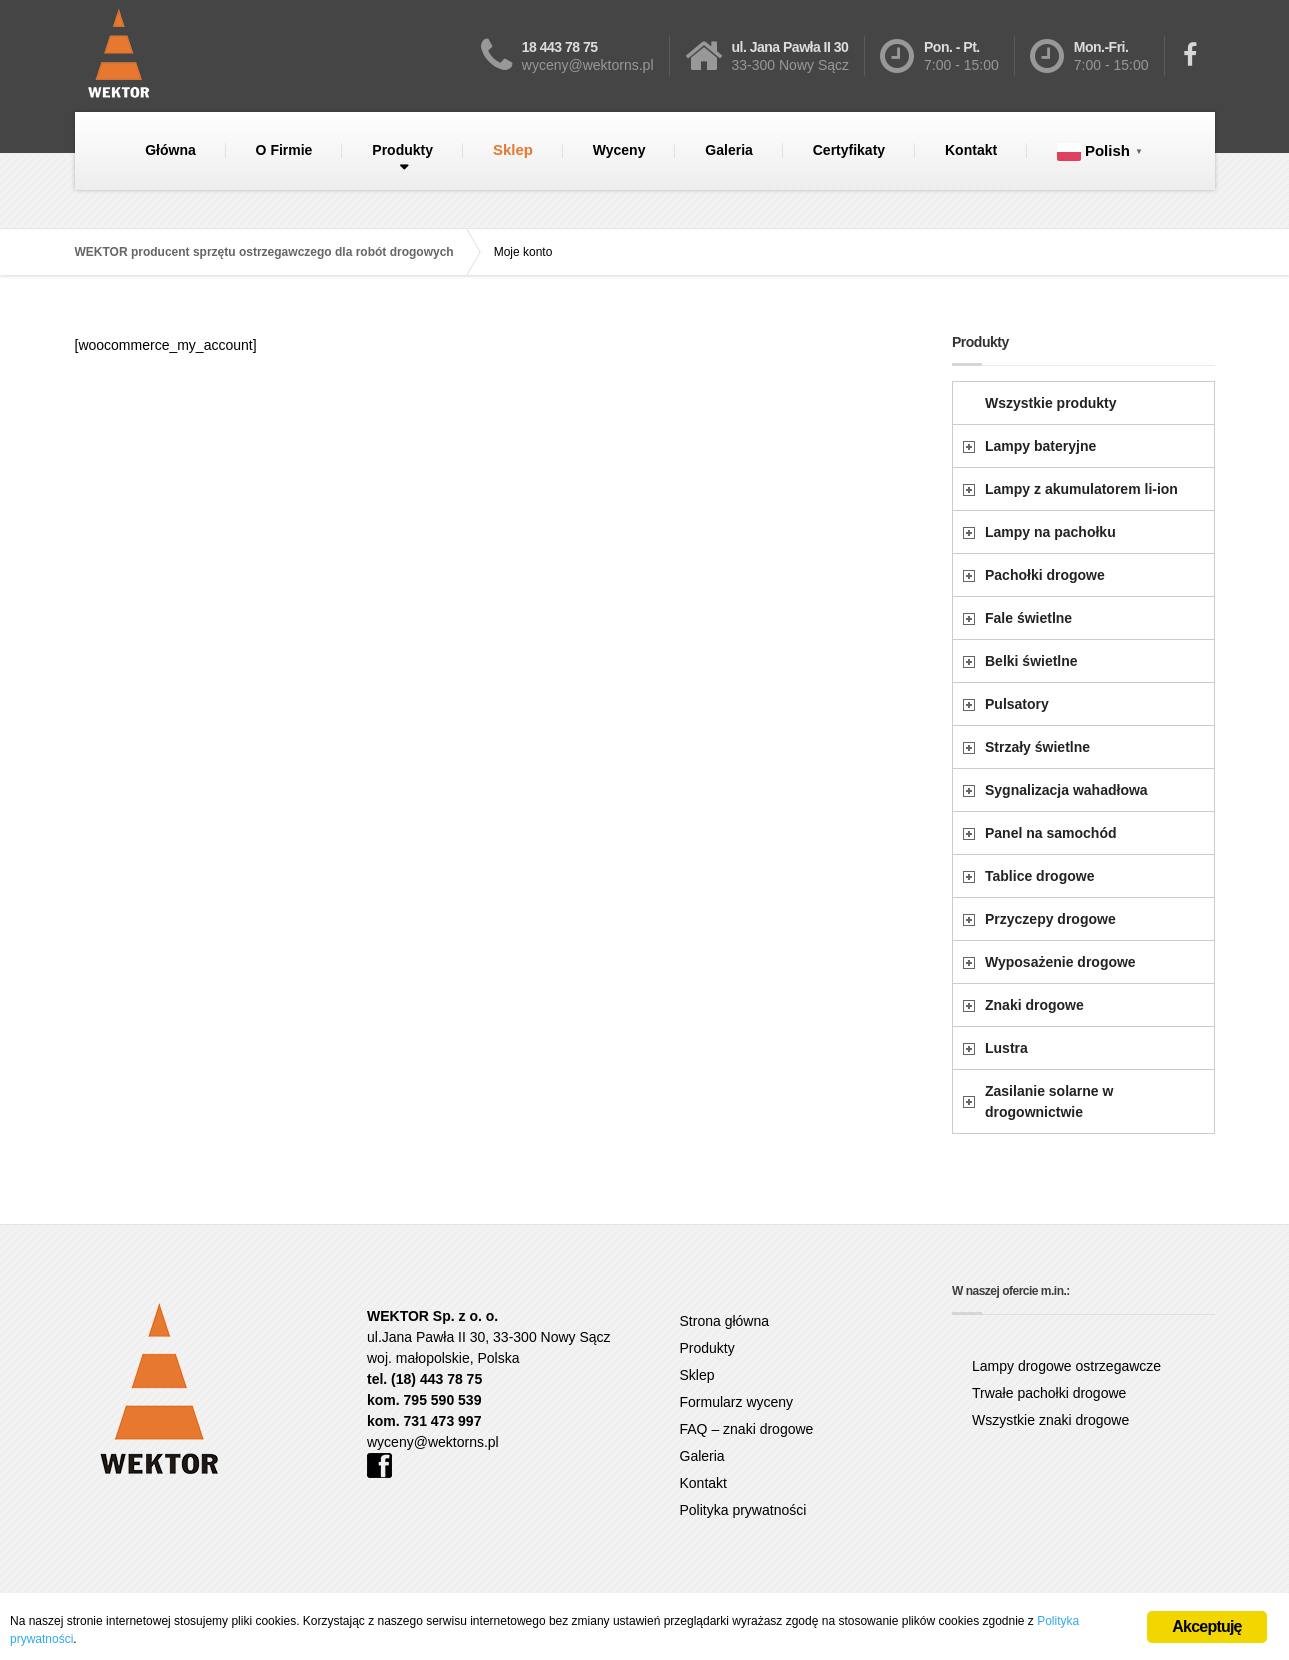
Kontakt (971, 150)
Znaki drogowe (1034, 1005)
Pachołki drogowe (1045, 575)
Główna (170, 150)
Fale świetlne (1028, 618)
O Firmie (284, 150)
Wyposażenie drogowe (1060, 962)
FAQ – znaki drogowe (747, 1429)
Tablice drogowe (1039, 876)
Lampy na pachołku (1050, 532)
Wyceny (619, 150)
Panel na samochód (1050, 833)
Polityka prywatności (743, 1510)
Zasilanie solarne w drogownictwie (1049, 1101)
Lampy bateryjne (1040, 446)
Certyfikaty (849, 150)
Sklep (513, 149)
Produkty (402, 150)
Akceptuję (1206, 1626)
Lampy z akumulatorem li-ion (1081, 489)
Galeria (728, 150)
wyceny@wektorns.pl (433, 1442)
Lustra (1006, 1048)
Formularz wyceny (737, 1402)
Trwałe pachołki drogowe (1049, 1393)
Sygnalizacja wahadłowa (1066, 790)
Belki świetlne (1031, 661)
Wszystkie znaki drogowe (1050, 1420)
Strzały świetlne (1037, 747)
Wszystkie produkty (1050, 403)
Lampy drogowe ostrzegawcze (1066, 1366)
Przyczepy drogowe (1050, 919)
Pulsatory (1017, 704)
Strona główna (725, 1321)
